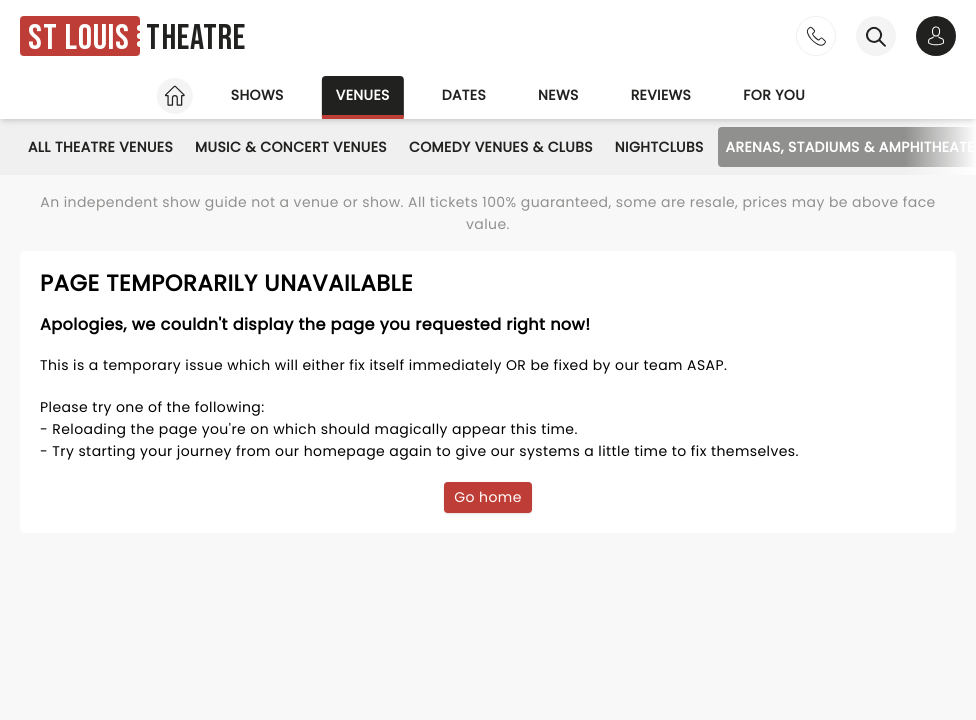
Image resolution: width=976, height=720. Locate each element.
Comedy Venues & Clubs (501, 147)
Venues (363, 95)
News (558, 95)
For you (774, 95)
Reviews (661, 95)
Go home (488, 497)
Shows (257, 95)
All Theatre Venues (100, 147)
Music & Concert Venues (291, 147)
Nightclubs (659, 147)
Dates (464, 95)
